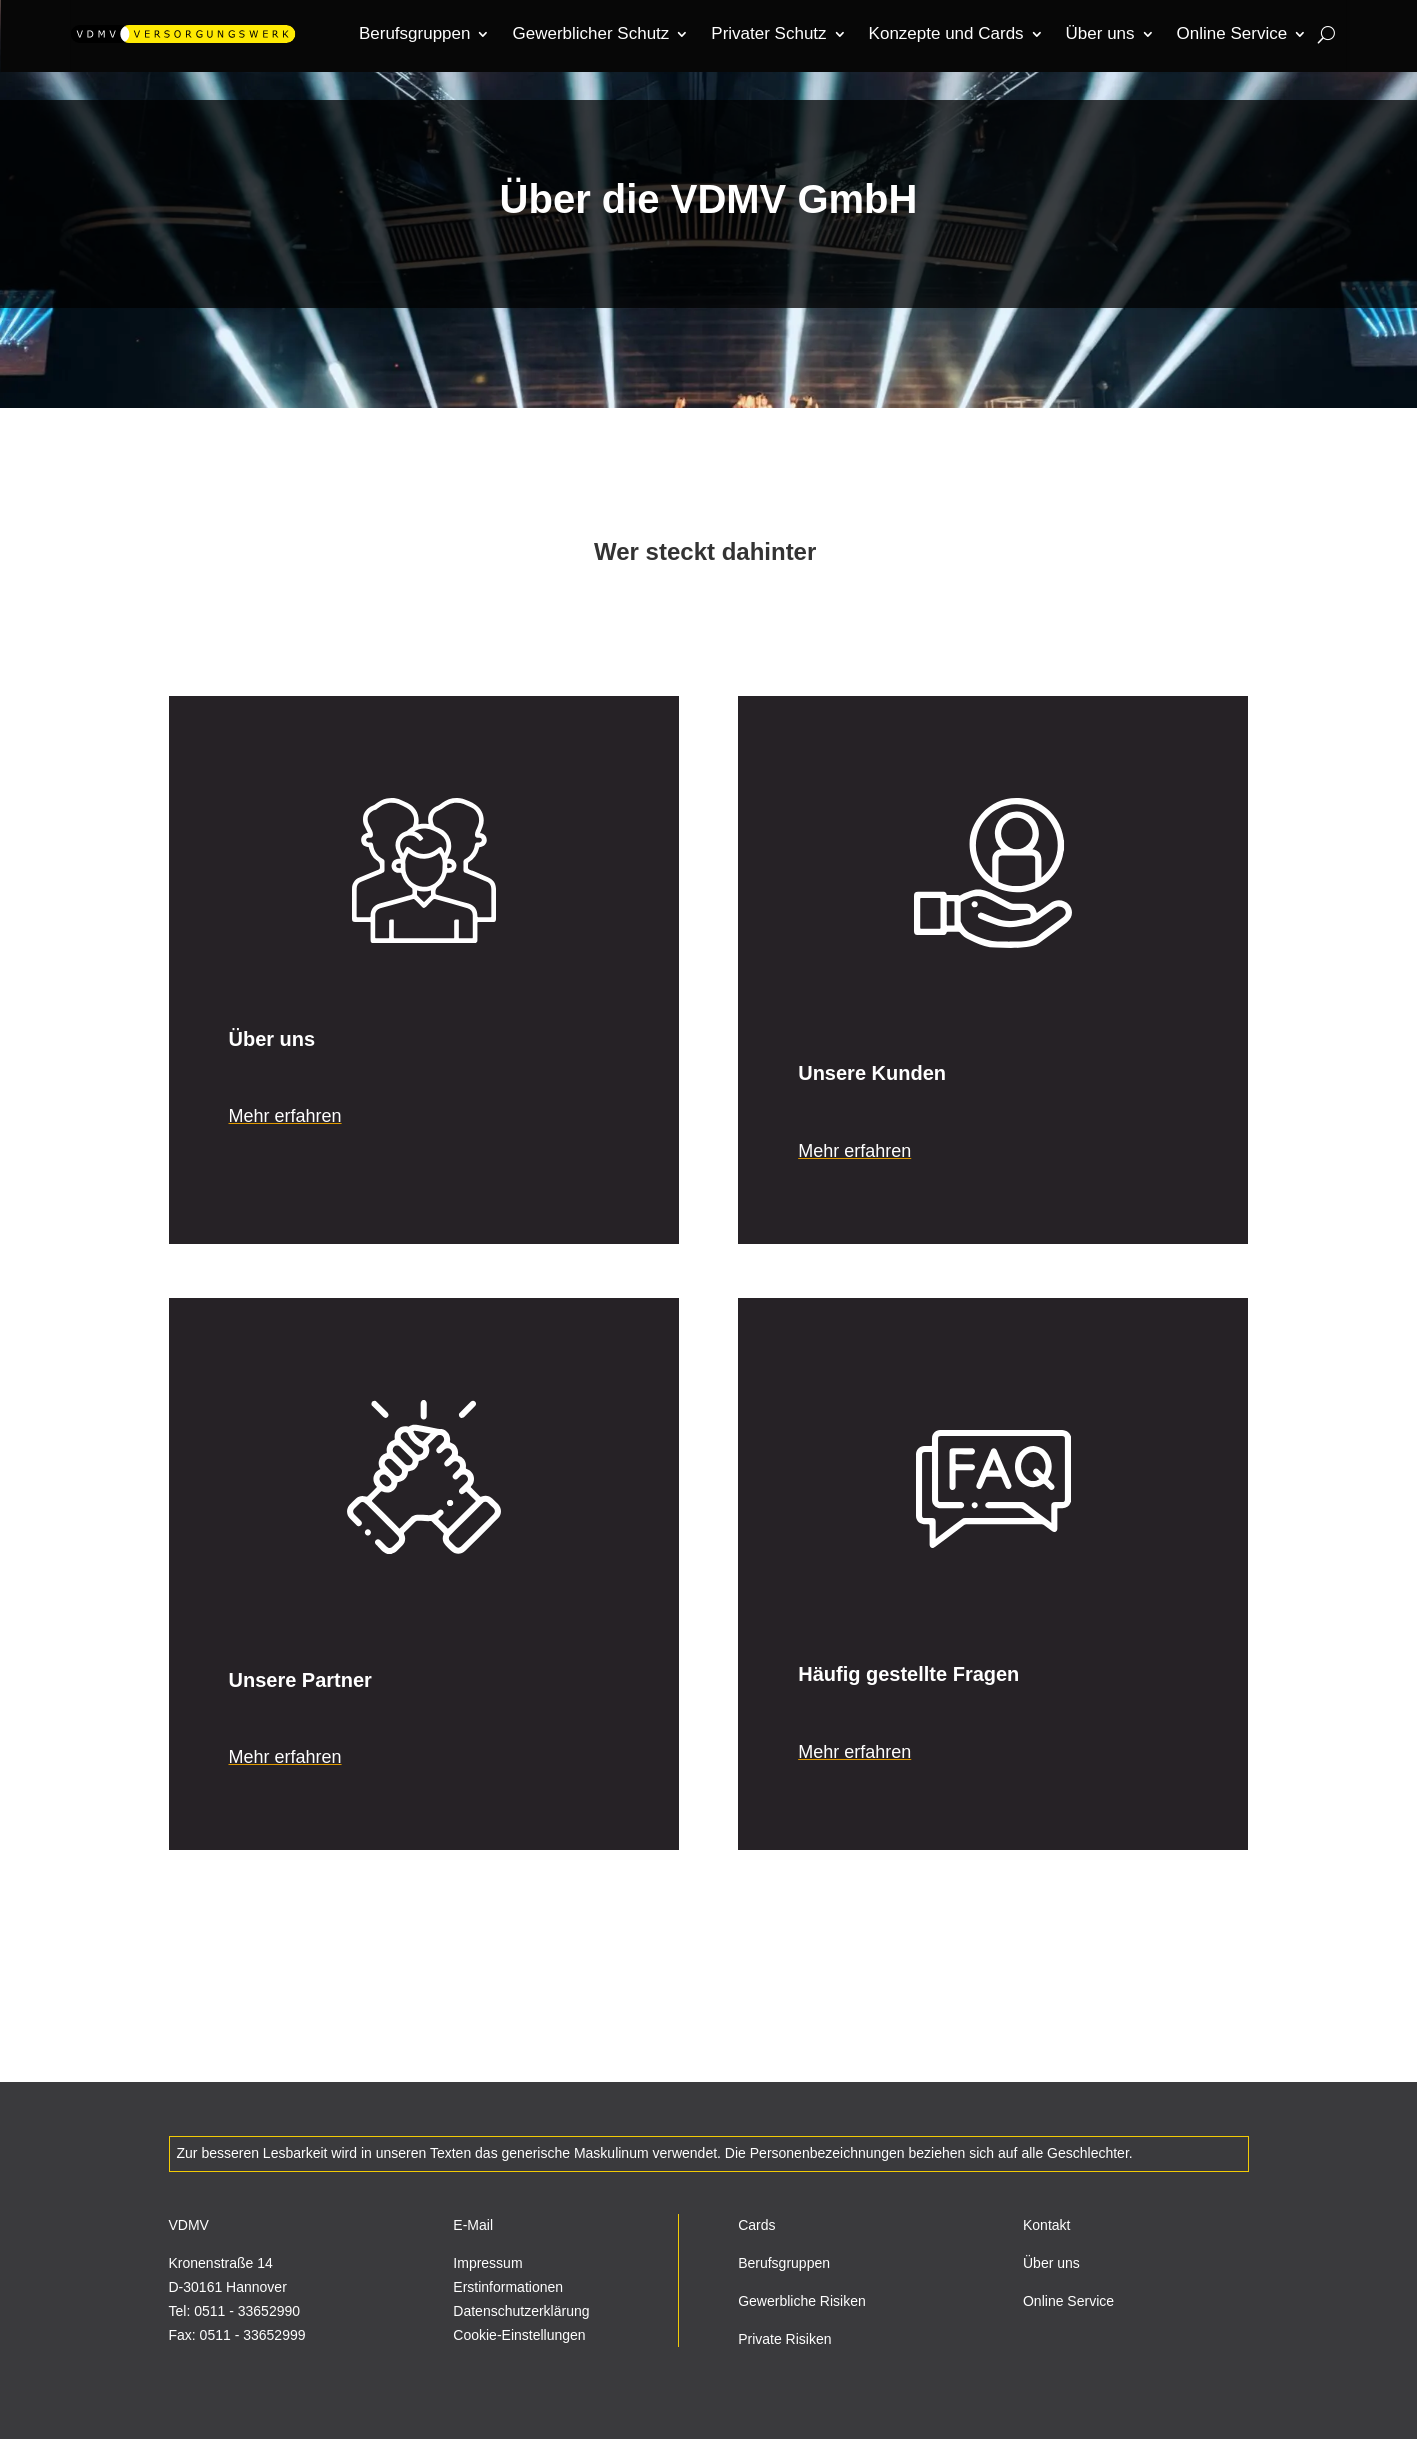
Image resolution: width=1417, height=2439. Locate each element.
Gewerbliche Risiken (802, 2301)
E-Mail (473, 2225)
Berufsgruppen (784, 2263)
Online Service (1068, 2301)
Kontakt (1046, 2225)
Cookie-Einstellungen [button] (519, 2335)
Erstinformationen (508, 2287)
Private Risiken (784, 2339)
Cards (756, 2225)
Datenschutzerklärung (521, 2311)
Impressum (487, 2263)
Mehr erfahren (285, 1116)
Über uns (1051, 2263)
